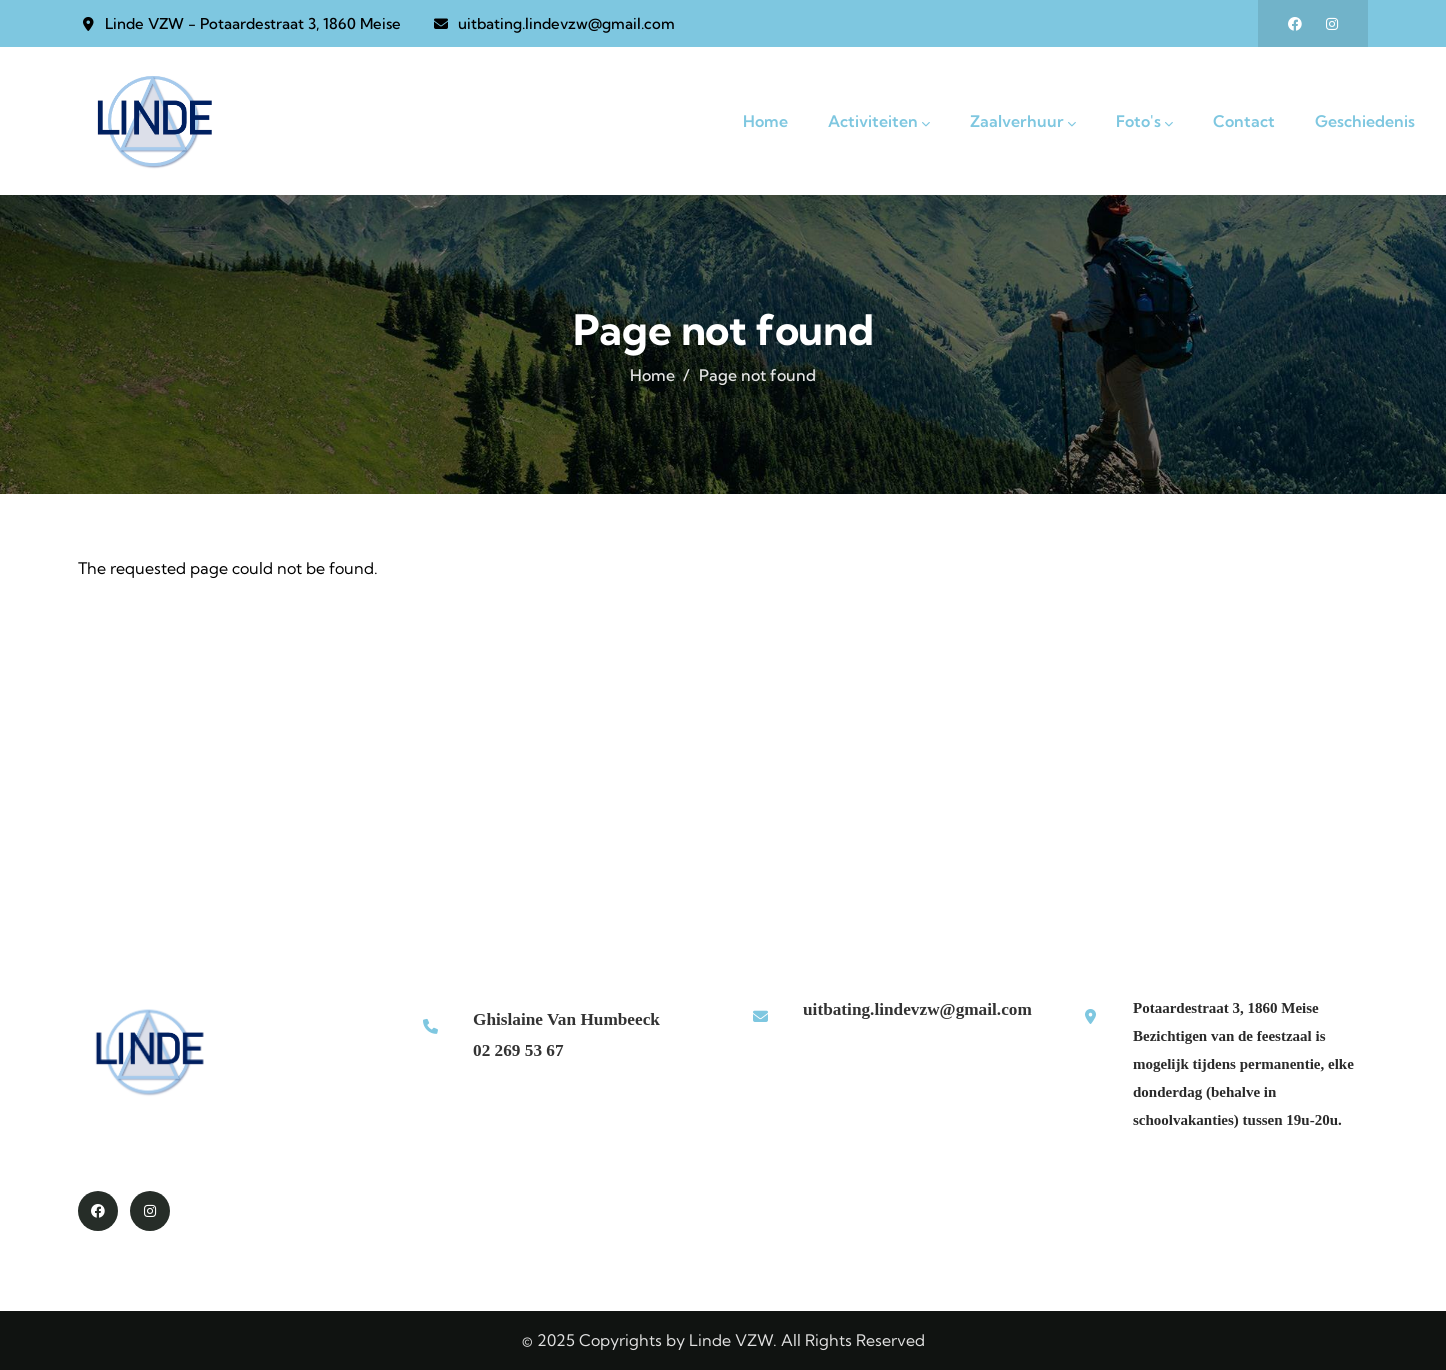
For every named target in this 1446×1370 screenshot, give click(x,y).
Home (652, 375)
